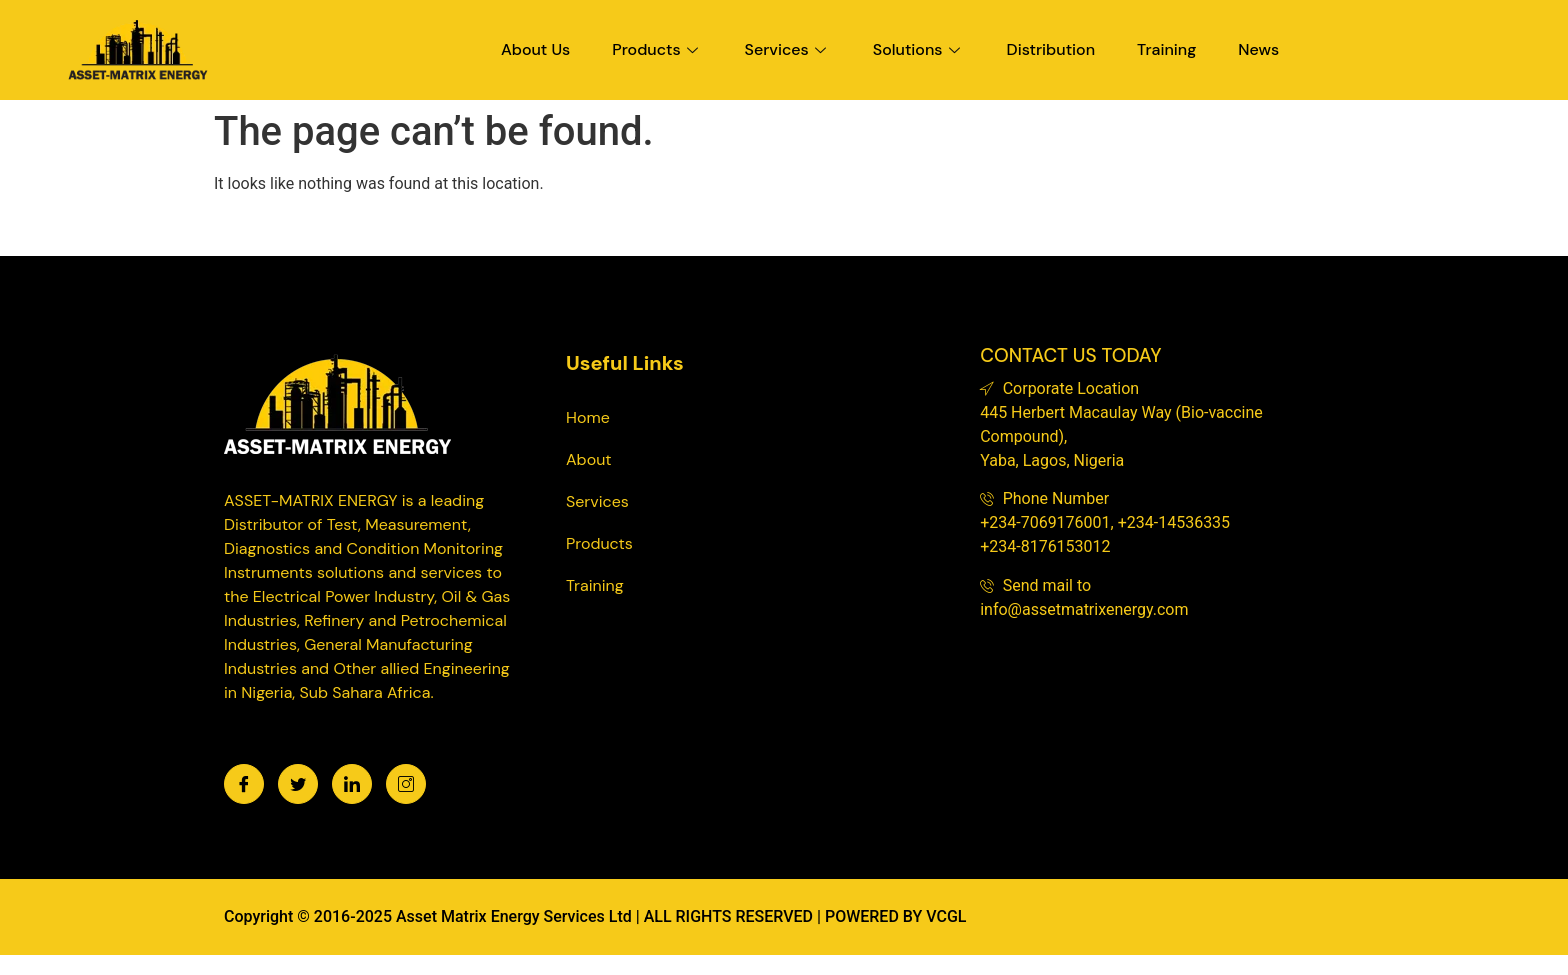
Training (1166, 49)
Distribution (1051, 49)
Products (657, 49)
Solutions (919, 49)
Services (788, 49)
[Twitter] (298, 784)
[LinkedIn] (352, 784)
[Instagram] (406, 784)
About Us (535, 49)
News (1258, 49)
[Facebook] (244, 784)
